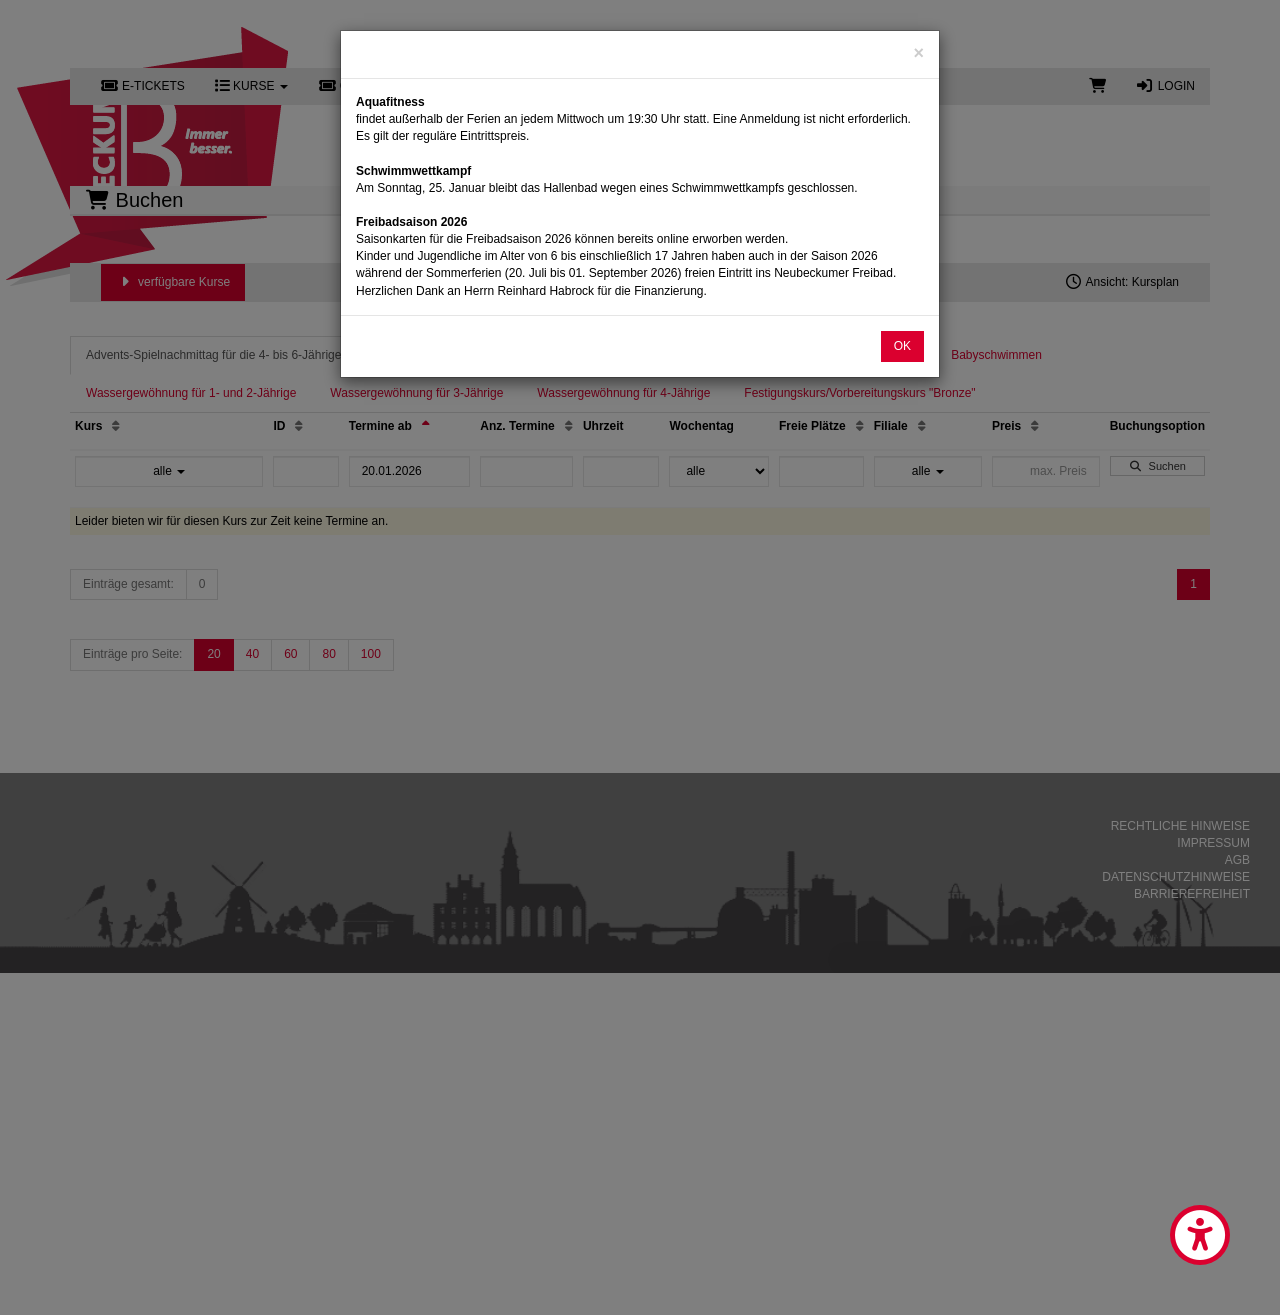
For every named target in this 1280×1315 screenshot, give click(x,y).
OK (902, 346)
